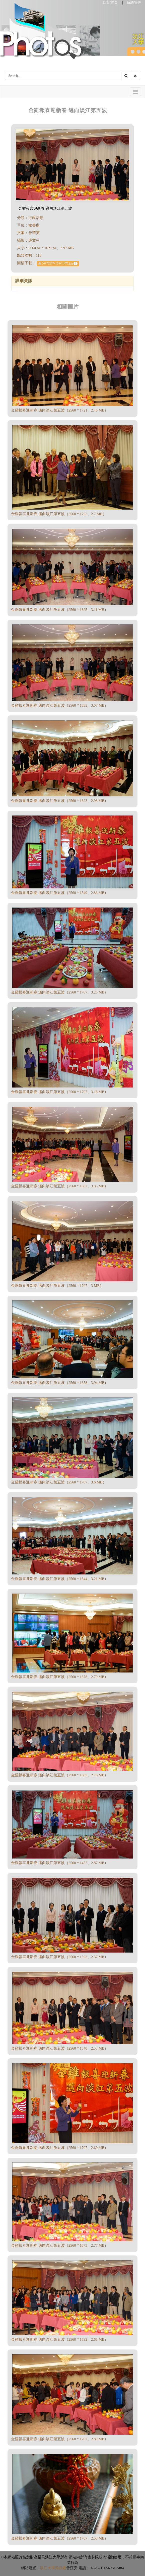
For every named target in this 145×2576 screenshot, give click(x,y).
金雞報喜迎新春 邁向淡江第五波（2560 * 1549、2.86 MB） (59, 893)
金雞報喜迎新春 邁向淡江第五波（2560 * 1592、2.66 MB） (59, 2339)
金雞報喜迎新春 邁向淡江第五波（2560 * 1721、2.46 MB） (59, 410)
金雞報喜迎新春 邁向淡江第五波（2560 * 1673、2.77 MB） (59, 2245)
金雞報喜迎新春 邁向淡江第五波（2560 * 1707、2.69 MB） (59, 2148)
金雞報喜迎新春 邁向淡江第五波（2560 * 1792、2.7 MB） (58, 514)
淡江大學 (47, 2568)
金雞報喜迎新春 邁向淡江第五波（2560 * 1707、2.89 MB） (59, 2439)
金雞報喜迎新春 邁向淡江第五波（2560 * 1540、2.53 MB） (59, 2048)
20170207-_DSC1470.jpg (58, 263)
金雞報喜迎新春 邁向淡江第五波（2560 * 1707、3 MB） (57, 1286)
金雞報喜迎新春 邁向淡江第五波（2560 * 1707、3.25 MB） (59, 992)
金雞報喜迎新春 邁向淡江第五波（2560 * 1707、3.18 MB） (59, 1092)
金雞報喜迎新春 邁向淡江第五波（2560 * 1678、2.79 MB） (59, 1677)
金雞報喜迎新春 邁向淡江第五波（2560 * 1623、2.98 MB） (59, 801)
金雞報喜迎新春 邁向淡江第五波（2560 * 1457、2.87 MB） (59, 1863)
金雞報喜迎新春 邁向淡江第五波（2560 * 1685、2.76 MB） (59, 1775)
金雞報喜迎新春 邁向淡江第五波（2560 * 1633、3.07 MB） (59, 705)
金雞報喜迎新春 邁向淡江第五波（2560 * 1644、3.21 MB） (59, 1579)
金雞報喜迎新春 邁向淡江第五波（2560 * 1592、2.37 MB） (59, 1957)
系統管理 (133, 3)
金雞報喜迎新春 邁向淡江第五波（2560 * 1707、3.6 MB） (58, 1482)
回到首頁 (110, 3)
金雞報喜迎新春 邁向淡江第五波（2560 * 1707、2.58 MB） (59, 2538)
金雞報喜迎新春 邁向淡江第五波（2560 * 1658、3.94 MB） (59, 1383)
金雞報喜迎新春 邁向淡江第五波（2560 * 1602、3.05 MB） (59, 1186)
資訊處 (60, 2568)
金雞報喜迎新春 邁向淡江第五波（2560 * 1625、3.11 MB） (59, 610)
